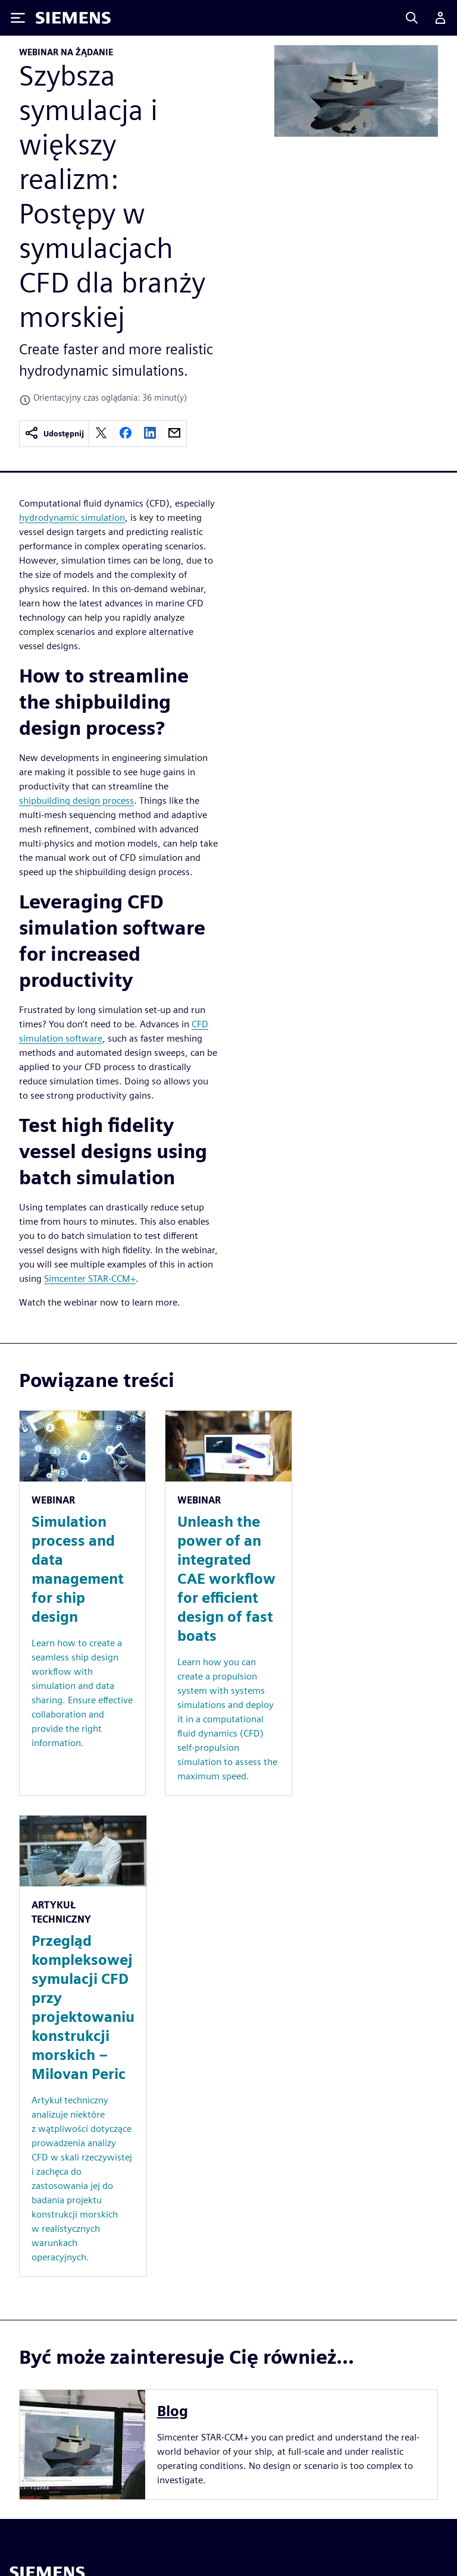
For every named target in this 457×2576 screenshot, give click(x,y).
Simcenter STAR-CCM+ (90, 1278)
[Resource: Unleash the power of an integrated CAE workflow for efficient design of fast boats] (228, 1603)
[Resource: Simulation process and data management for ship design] (82, 1603)
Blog (172, 2411)
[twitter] (101, 433)
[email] (174, 433)
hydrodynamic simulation (72, 517)
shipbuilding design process (76, 800)
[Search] (412, 18)
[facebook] (125, 433)
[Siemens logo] (73, 18)
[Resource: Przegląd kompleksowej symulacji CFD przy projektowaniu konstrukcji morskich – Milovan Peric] (83, 2046)
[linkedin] (150, 433)
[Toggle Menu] (18, 18)
